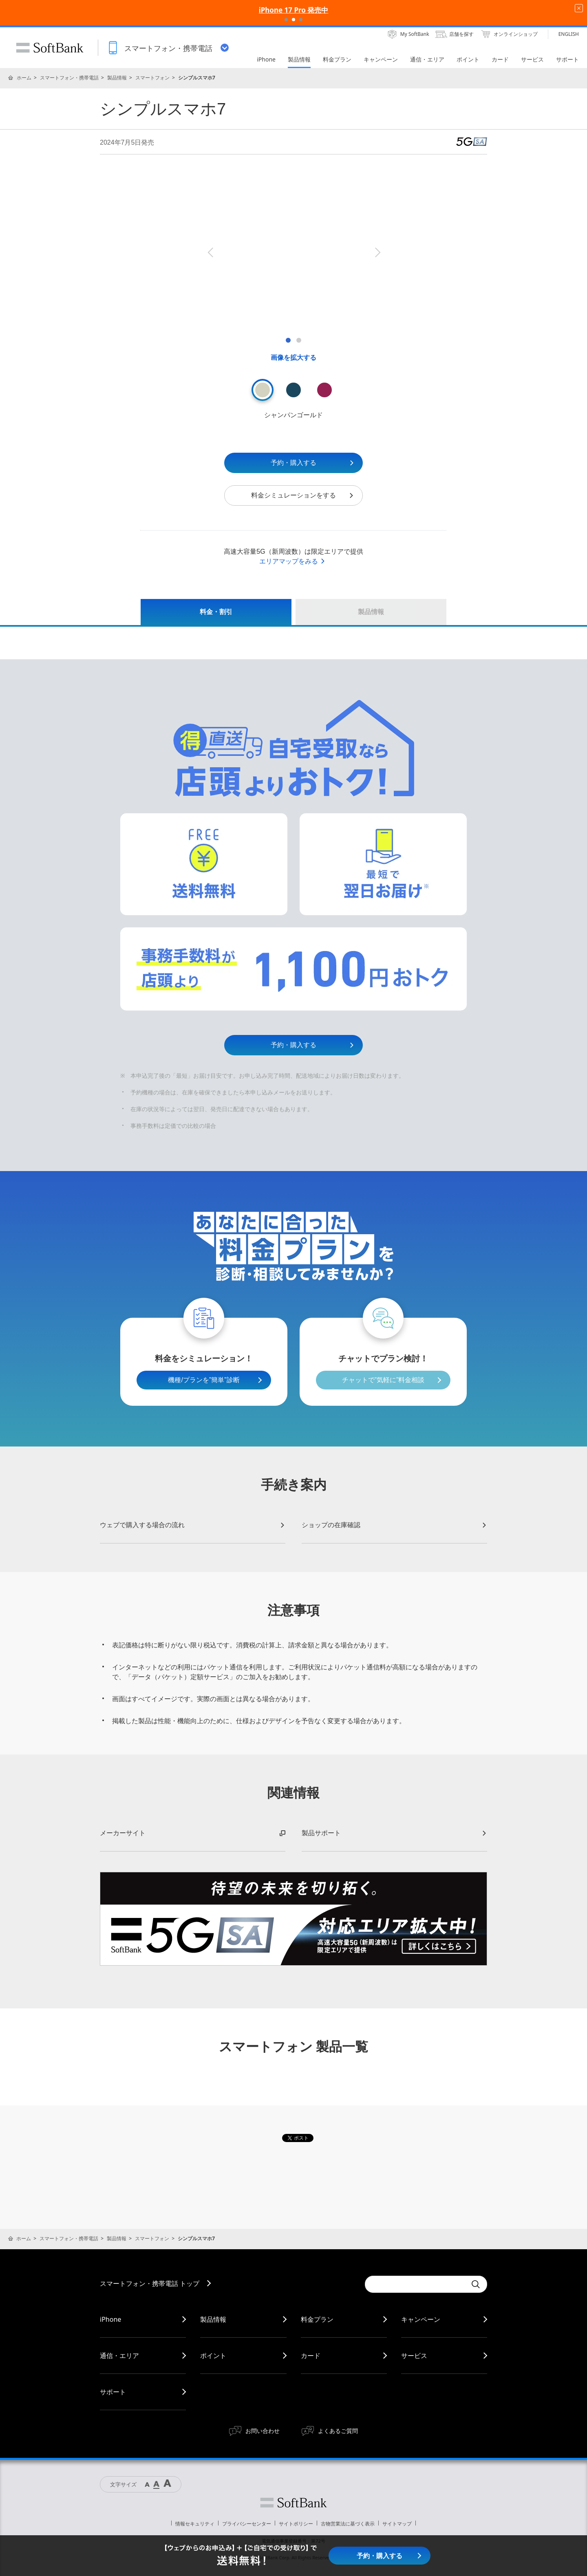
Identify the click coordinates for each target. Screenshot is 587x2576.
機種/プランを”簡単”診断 (203, 1379)
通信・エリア (119, 2355)
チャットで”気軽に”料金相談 (383, 1379)
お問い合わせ (262, 2431)
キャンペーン (420, 2319)
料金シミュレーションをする (302, 495)
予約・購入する (313, 462)
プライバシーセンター (246, 2523)
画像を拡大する (293, 357)
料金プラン (317, 2319)
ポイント (213, 2355)
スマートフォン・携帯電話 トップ (149, 2283)
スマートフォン (152, 77)
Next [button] (377, 252)
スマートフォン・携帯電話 (69, 77)
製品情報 (117, 77)
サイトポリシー (296, 2523)
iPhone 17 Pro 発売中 (294, 10)
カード (310, 2355)
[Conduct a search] (415, 2284)
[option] (294, 252)
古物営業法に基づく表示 (348, 2523)
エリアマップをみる (292, 561)
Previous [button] (210, 252)
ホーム (24, 77)
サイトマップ (397, 2523)
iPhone (110, 2319)
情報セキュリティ (194, 2523)
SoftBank (49, 48)
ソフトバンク (293, 2502)
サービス (414, 2355)
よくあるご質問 (338, 2431)
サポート (113, 2391)
